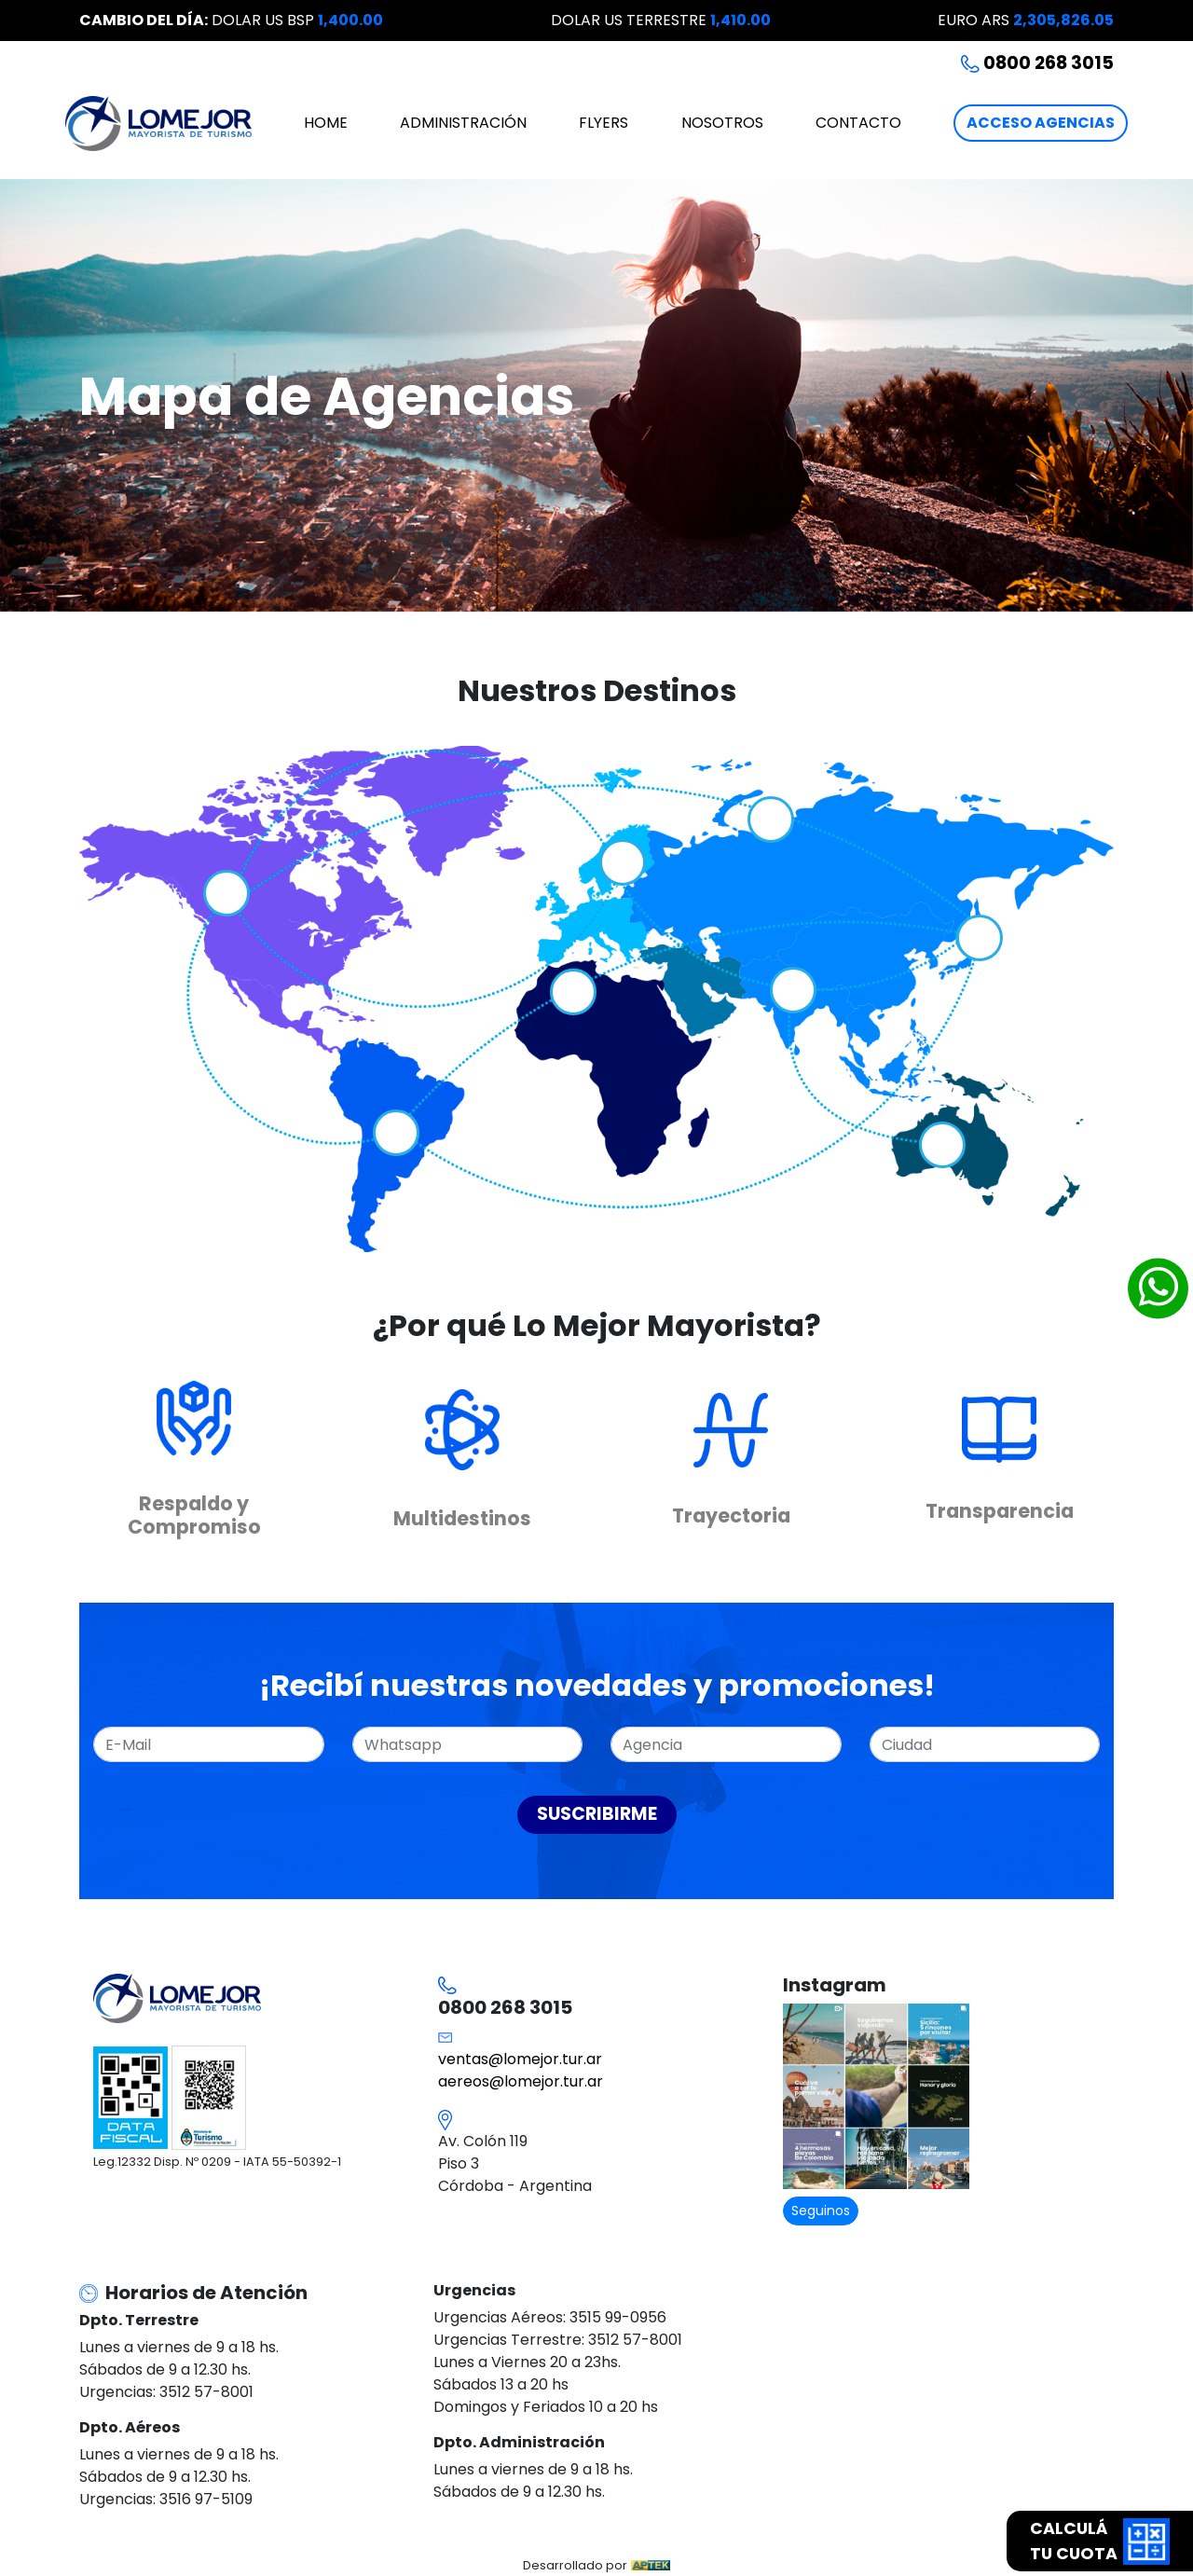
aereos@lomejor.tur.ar (520, 2081)
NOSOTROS (722, 122)
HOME (326, 122)
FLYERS (603, 122)
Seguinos (820, 2210)
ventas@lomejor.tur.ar (520, 2059)
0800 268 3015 (1037, 63)
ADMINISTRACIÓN (463, 122)
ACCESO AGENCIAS (1041, 122)
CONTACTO (858, 122)
